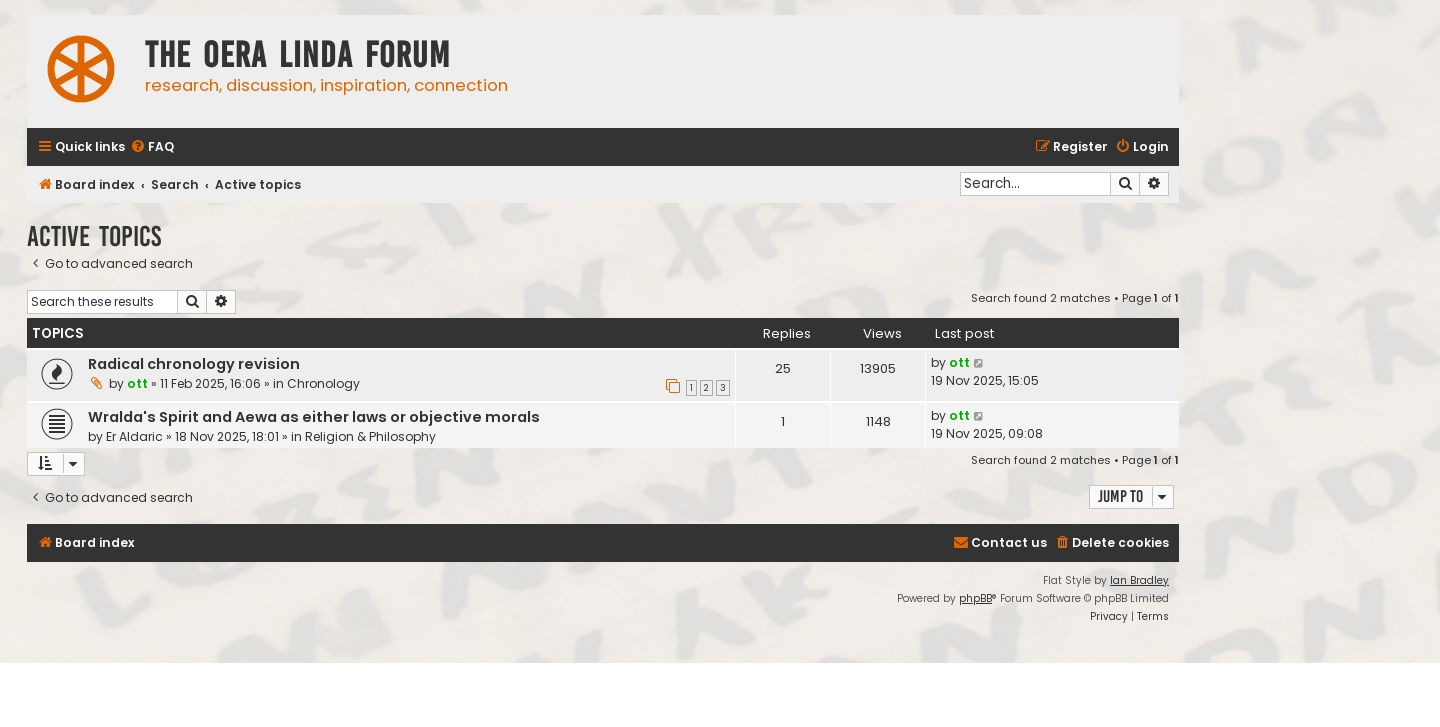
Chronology (323, 383)
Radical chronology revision (194, 364)
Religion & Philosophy (370, 436)
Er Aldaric (134, 436)
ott (137, 383)
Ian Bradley (1139, 580)
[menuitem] (152, 147)
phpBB (975, 598)
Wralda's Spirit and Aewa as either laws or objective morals (314, 417)
